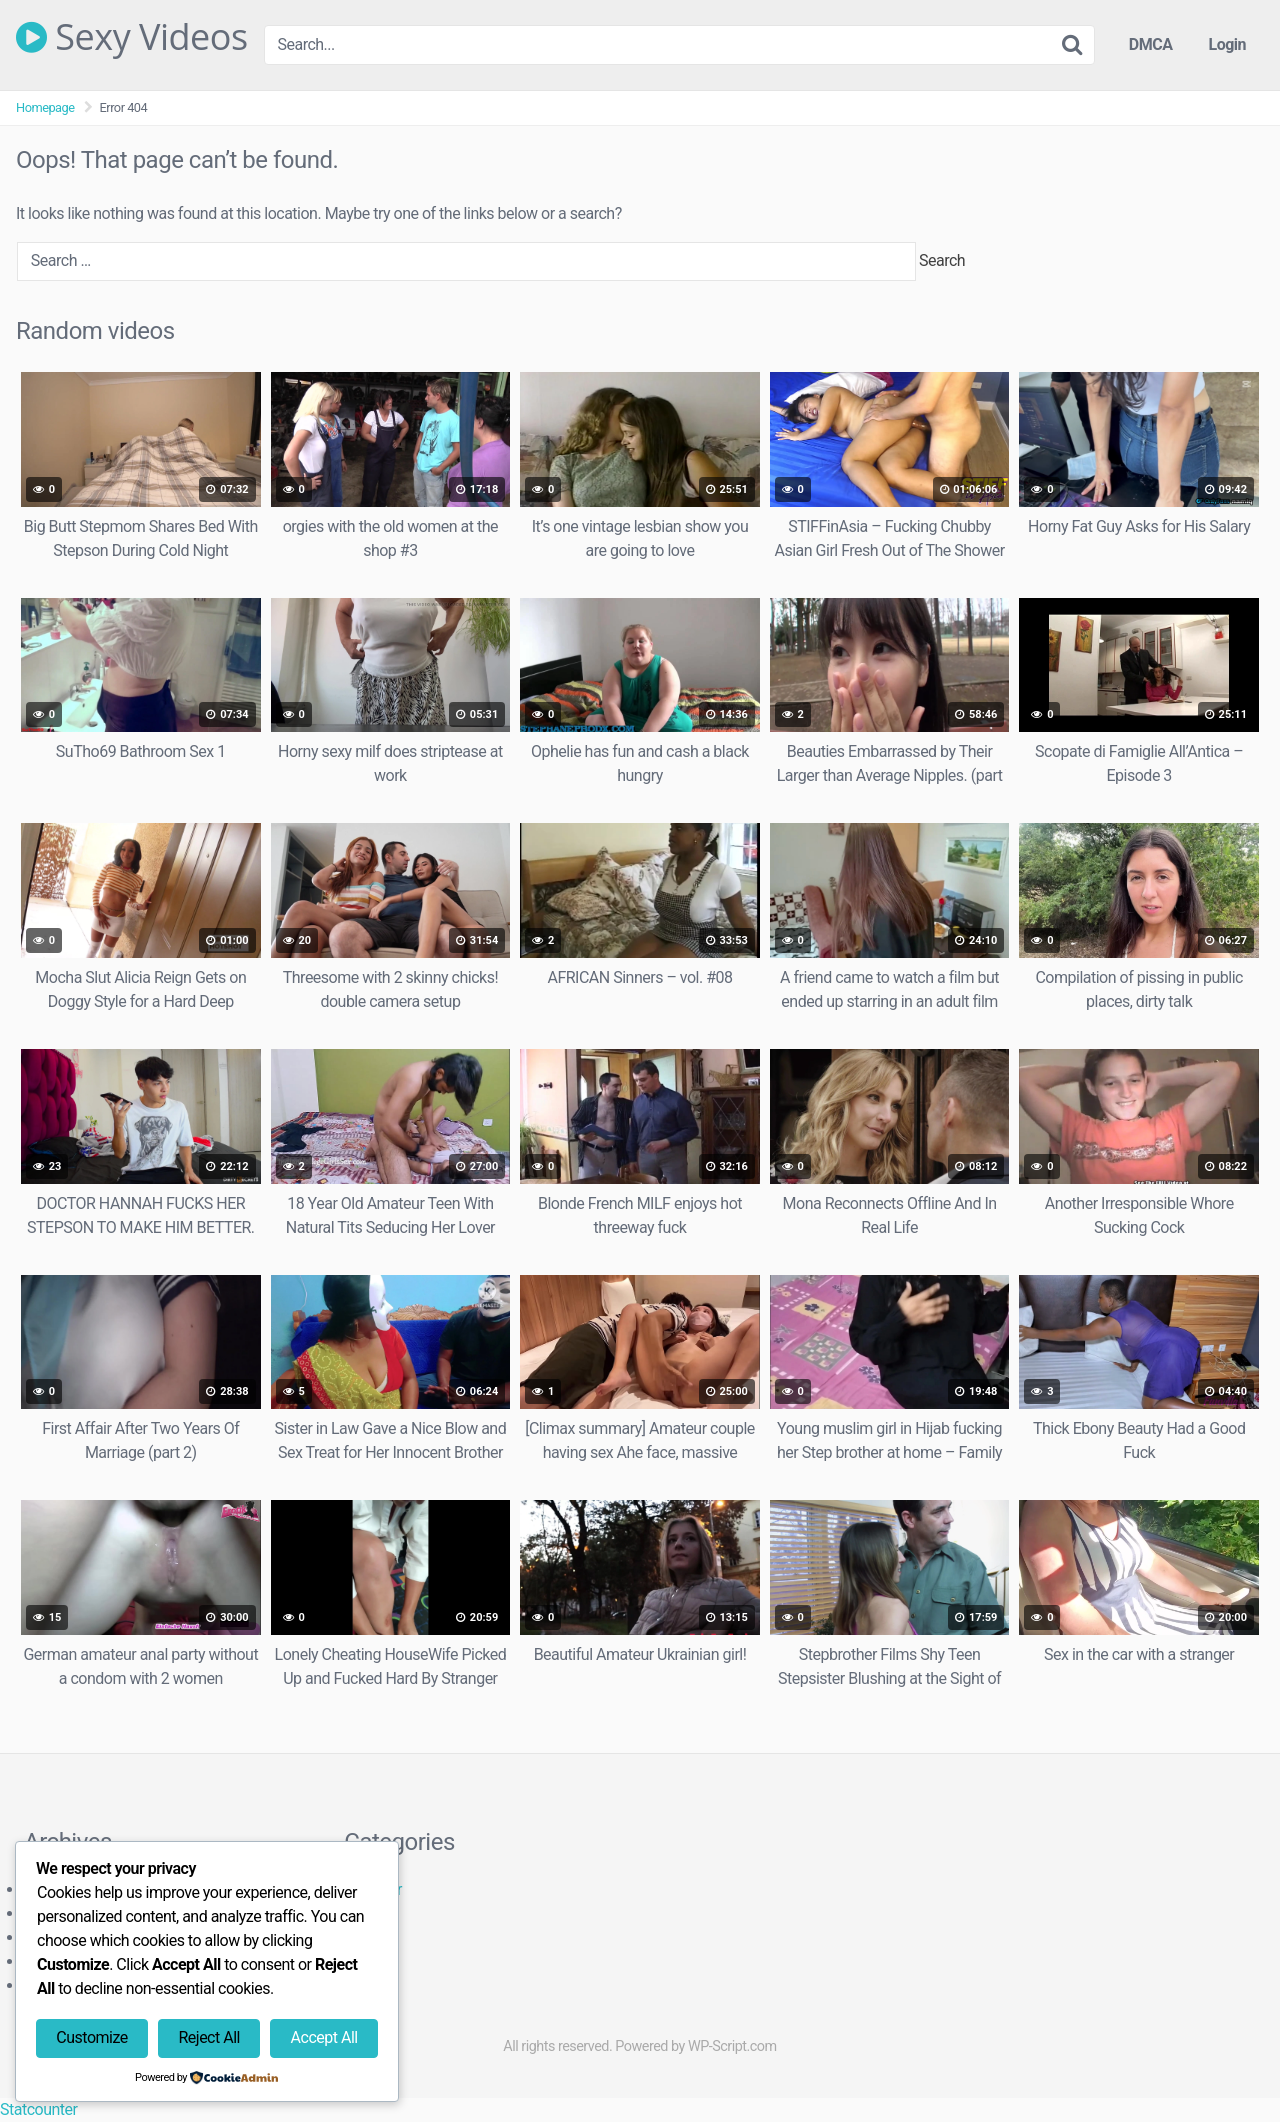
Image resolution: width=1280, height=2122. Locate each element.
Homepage (45, 107)
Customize (91, 2037)
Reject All (208, 2037)
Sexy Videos (132, 37)
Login (1227, 44)
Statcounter (38, 2109)
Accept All (324, 2037)
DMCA (1151, 44)
